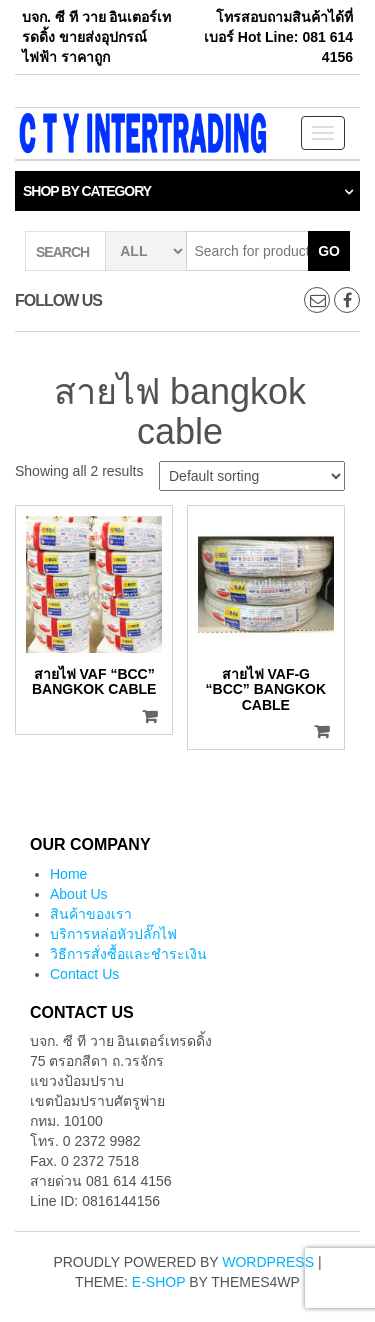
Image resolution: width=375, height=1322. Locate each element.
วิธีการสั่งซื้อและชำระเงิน (128, 954)
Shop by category (87, 191)
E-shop (158, 1282)
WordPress (268, 1262)
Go (329, 251)
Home (68, 874)
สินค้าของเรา (91, 914)
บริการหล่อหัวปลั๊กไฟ (113, 934)
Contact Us (84, 974)
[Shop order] (252, 476)
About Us (79, 894)
